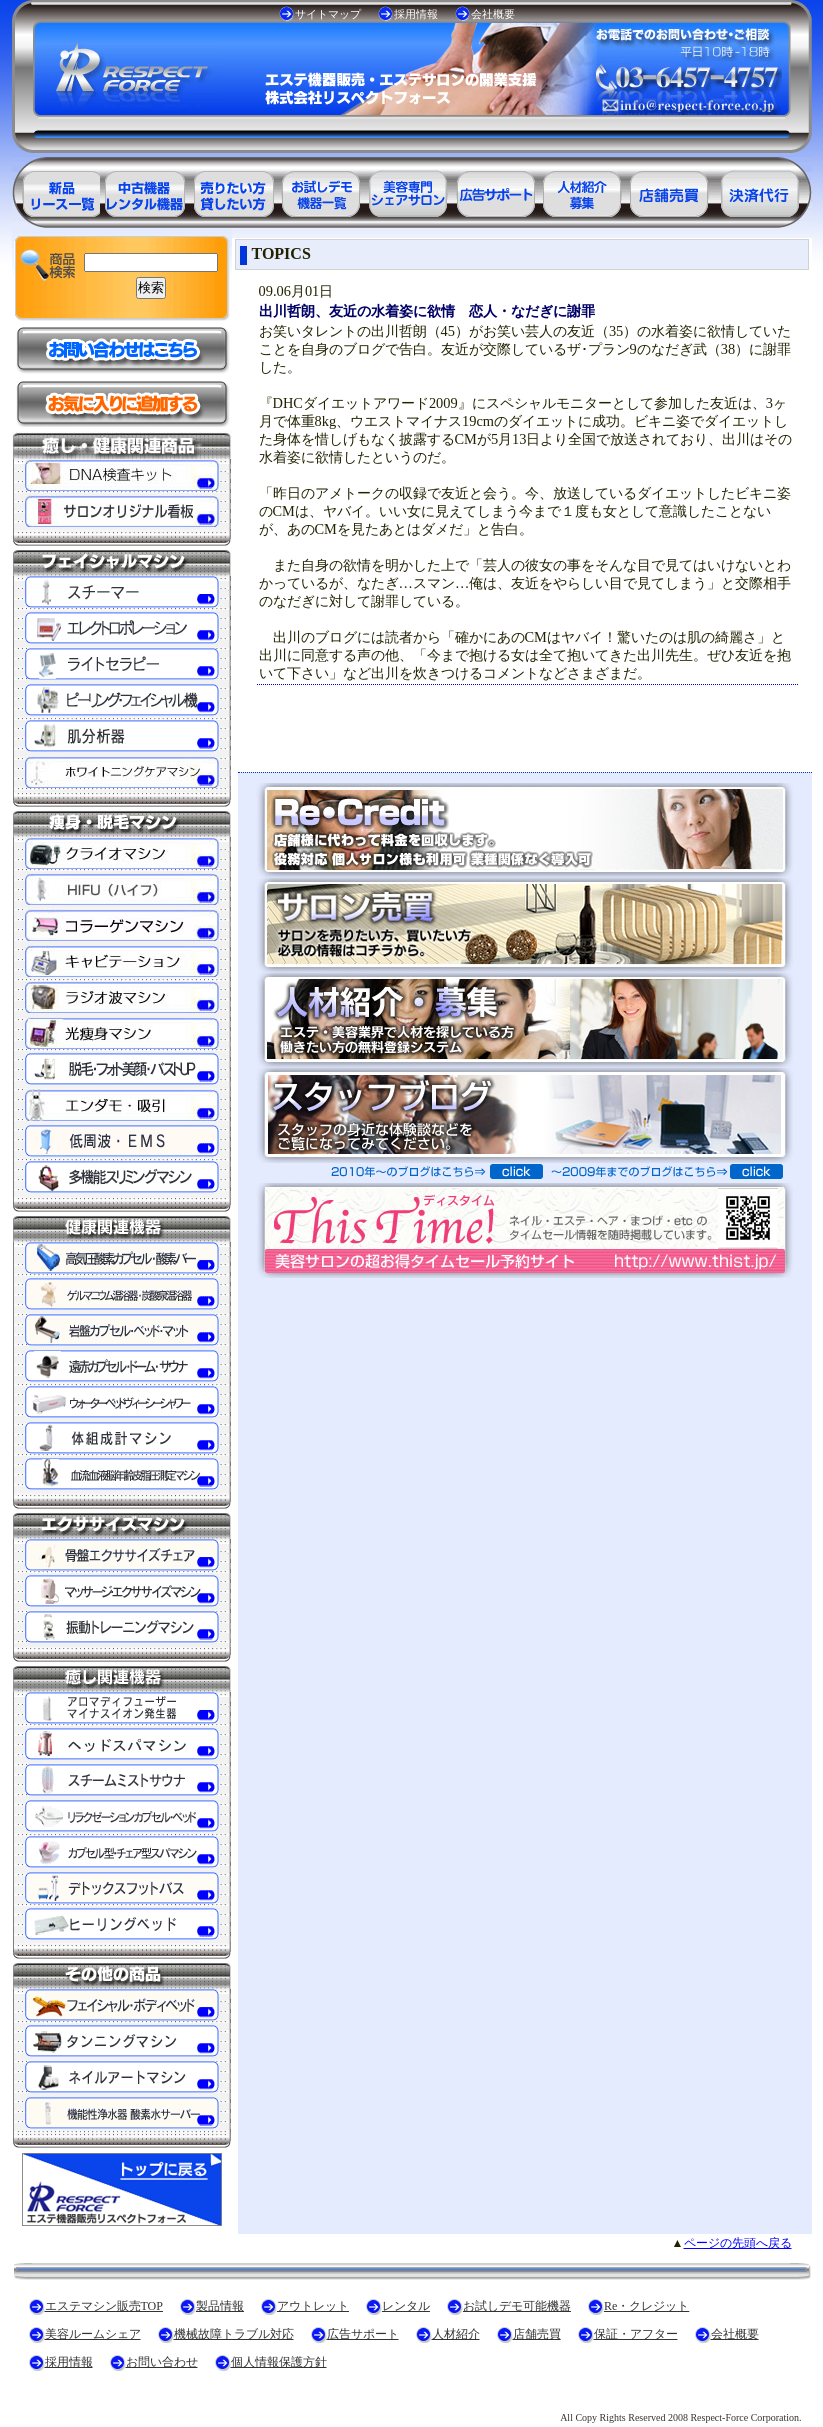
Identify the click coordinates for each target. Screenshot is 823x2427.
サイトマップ (328, 14)
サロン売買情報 (672, 190)
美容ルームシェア (93, 2334)
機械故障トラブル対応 (234, 2334)
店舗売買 (537, 2334)
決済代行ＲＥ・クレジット (760, 190)
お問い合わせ (162, 2362)
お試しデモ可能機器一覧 (320, 190)
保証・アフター (636, 2334)
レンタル (406, 2306)
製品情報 (220, 2306)
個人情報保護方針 (279, 2362)
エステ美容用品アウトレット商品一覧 (144, 190)
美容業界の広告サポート (496, 190)
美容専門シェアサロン (408, 190)
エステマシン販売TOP (104, 2306)
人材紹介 (456, 2334)
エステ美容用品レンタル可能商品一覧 (232, 190)
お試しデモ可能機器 (517, 2306)
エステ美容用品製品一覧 (56, 190)
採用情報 (416, 14)
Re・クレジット (646, 2306)
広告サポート (363, 2334)
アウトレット (313, 2306)
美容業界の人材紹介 (584, 190)
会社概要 (493, 14)
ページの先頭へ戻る (738, 2243)
